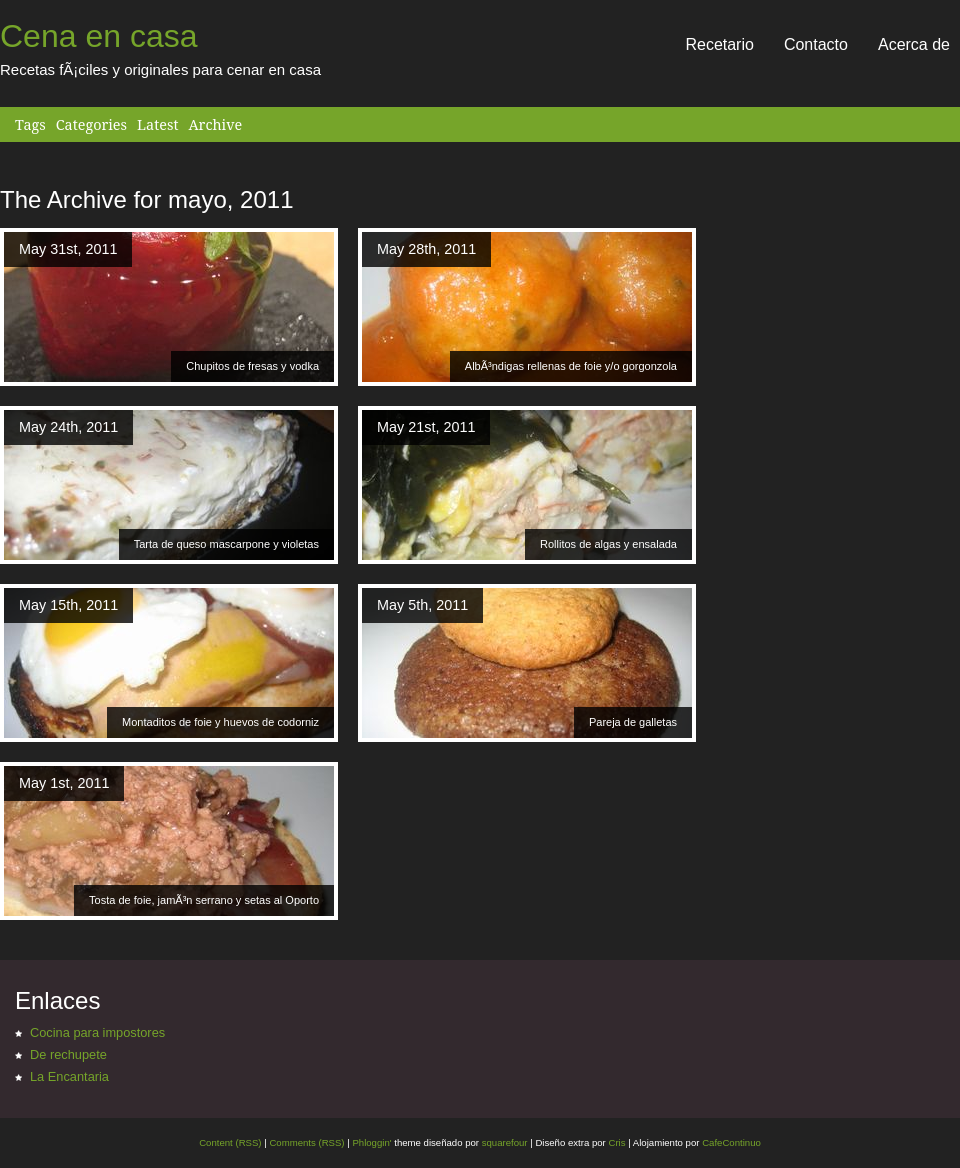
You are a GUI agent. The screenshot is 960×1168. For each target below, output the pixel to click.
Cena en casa (98, 36)
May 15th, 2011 (68, 605)
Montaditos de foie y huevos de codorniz (220, 722)
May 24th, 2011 (68, 427)
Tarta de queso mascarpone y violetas (226, 544)
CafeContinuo (731, 1142)
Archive (215, 124)
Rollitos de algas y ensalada (608, 544)
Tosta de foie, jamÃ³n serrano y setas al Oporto (204, 900)
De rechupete (68, 1054)
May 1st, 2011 (64, 783)
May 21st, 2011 (426, 427)
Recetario (719, 44)
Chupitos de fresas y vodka (252, 366)
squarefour (503, 1142)
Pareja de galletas (633, 722)
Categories (91, 124)
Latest (157, 124)
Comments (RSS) (306, 1142)
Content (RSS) (230, 1142)
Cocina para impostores (97, 1032)
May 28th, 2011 (426, 249)
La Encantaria (69, 1076)
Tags (30, 124)
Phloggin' (371, 1142)
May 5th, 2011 (422, 605)
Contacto (816, 44)
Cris (616, 1142)
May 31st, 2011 (68, 249)
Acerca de (914, 44)
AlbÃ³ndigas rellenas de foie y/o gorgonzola (571, 366)
